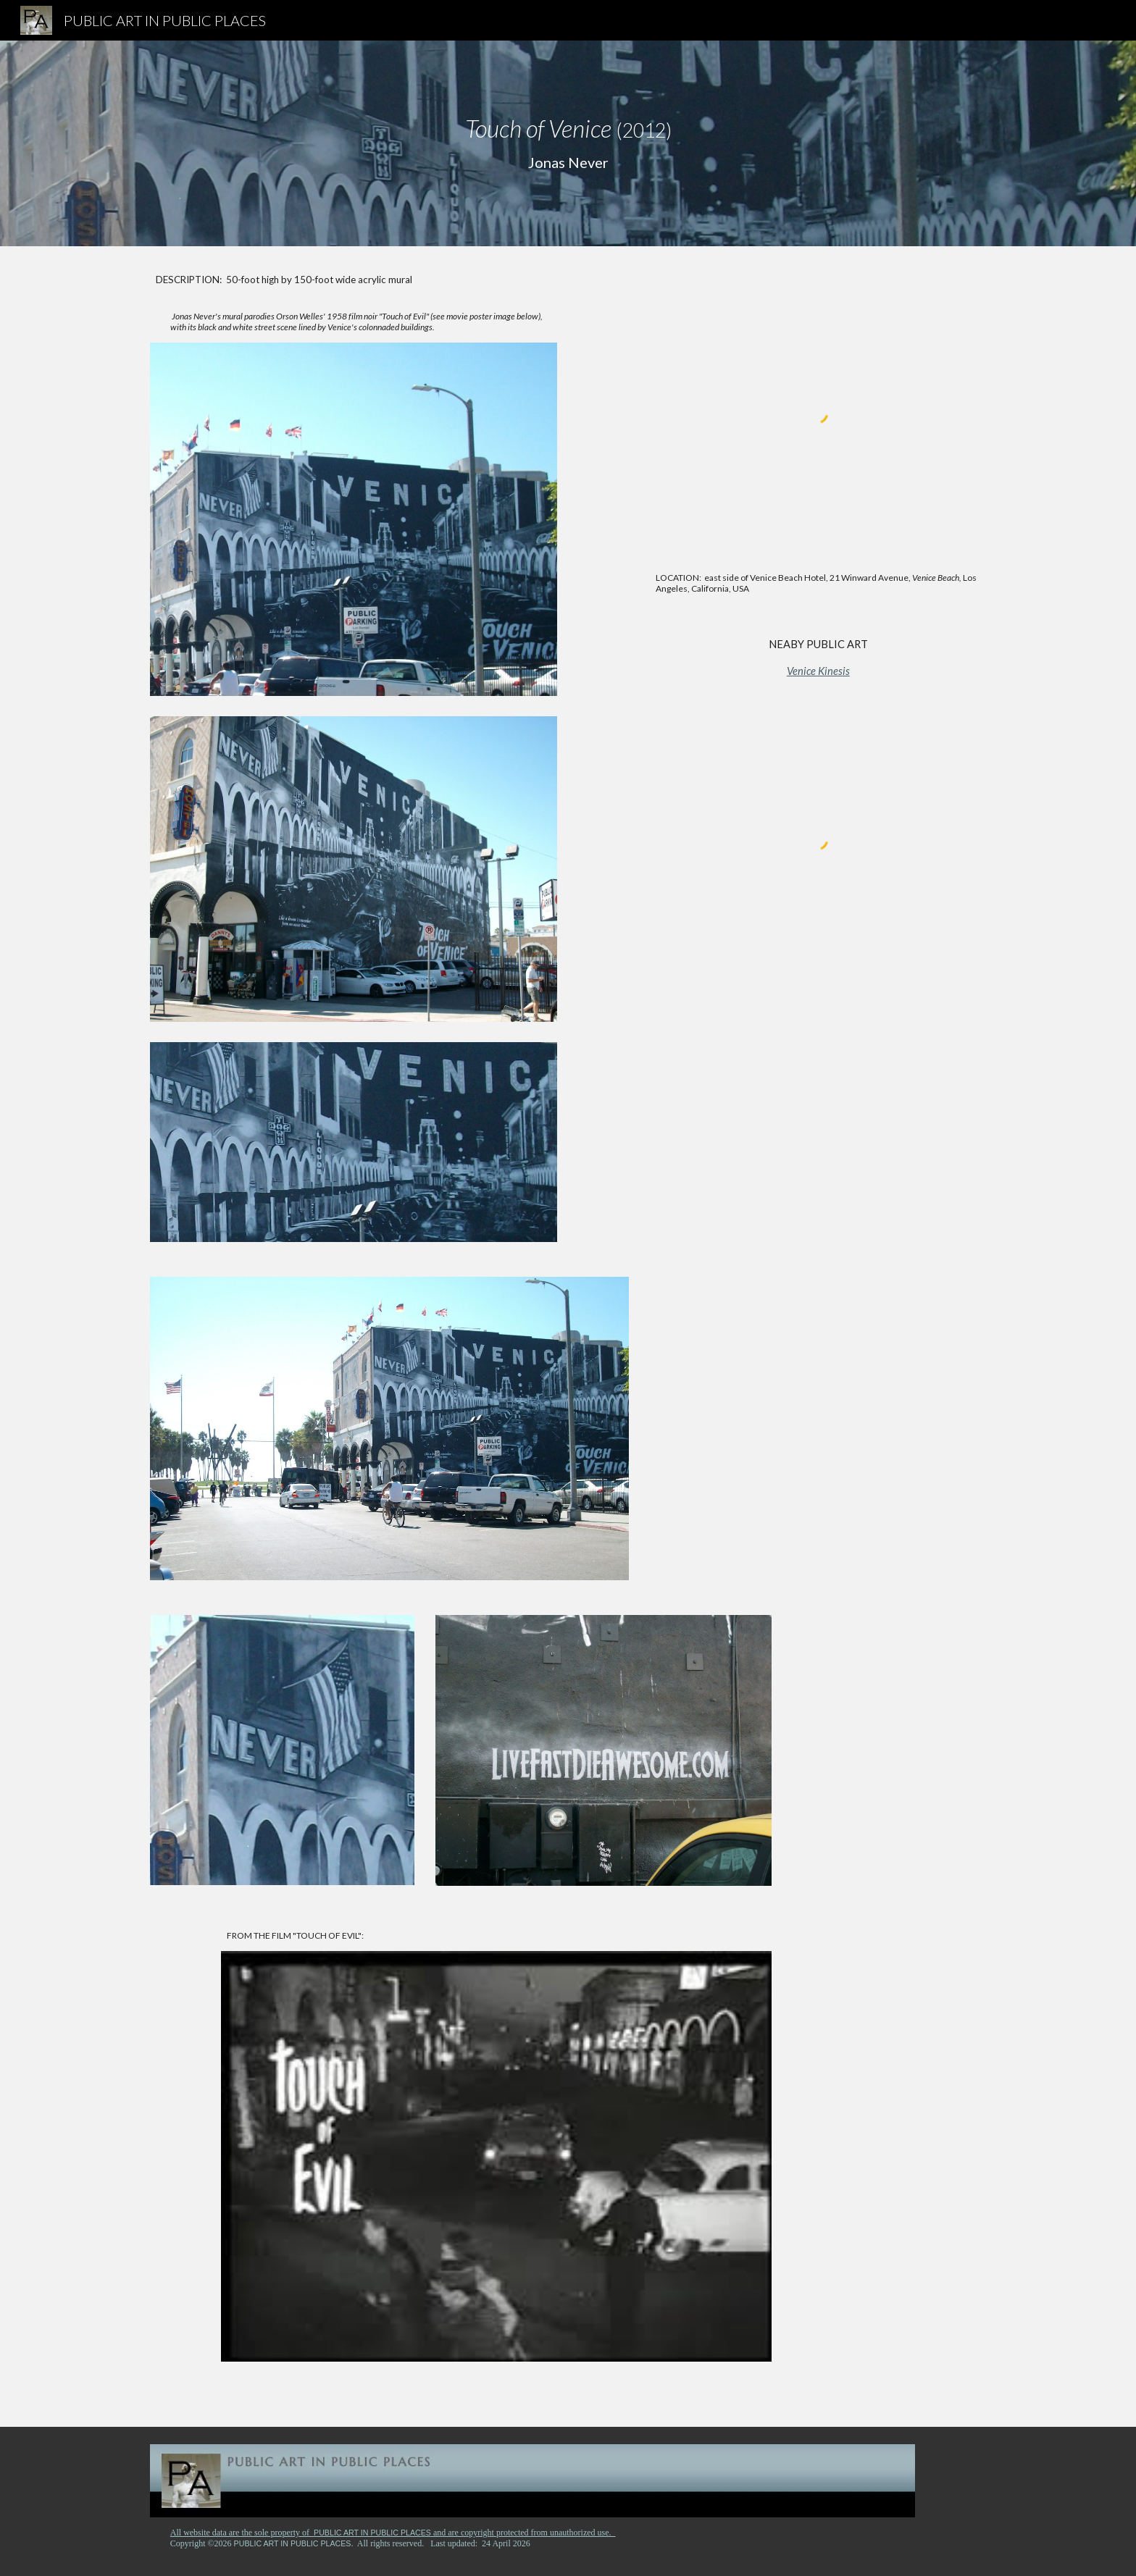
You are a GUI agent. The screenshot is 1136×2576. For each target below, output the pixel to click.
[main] (568, 143)
